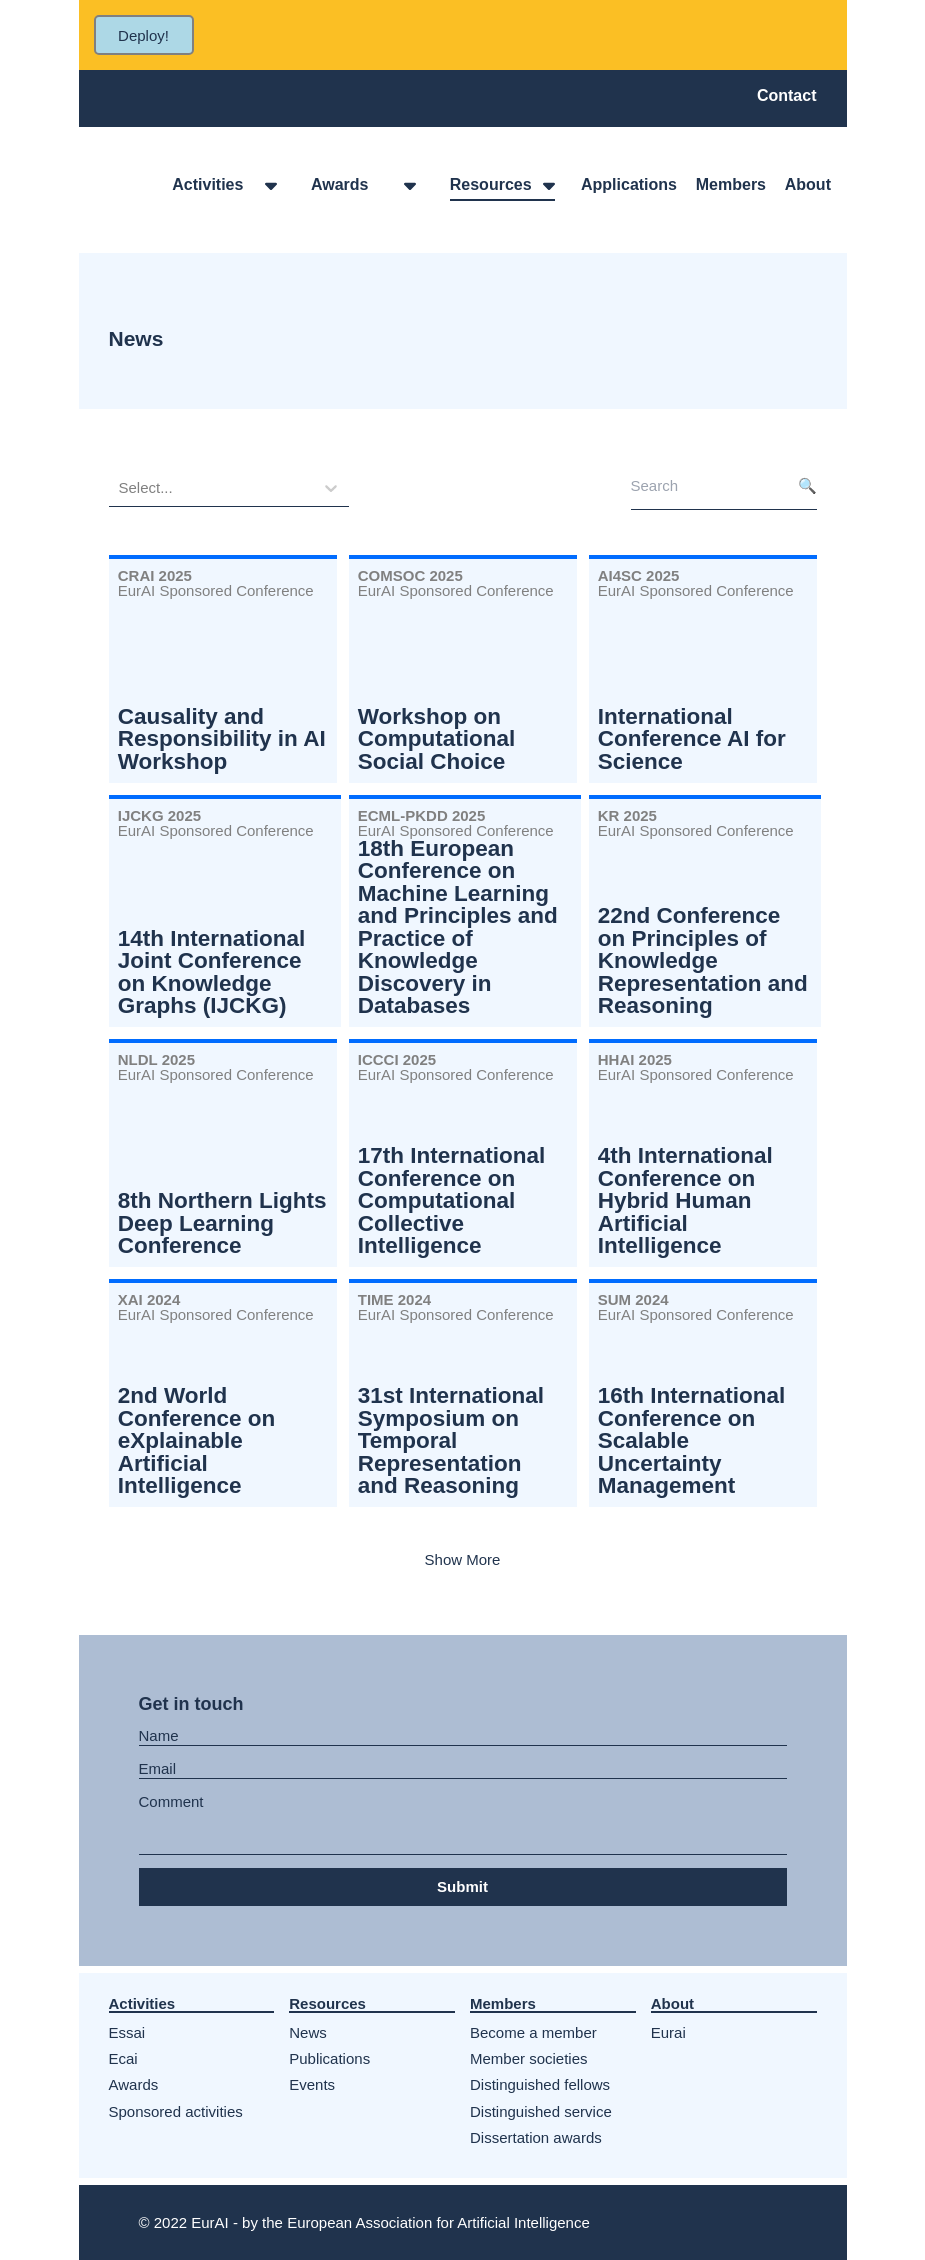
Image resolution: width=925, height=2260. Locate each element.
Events (312, 2084)
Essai (127, 2032)
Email (158, 1769)
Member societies (529, 2058)
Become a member (533, 2032)
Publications (329, 2058)
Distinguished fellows (540, 2084)
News (308, 2032)
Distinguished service (541, 2111)
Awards (134, 2084)
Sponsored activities (176, 2111)
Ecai (123, 2058)
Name (159, 1736)
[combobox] (121, 487)
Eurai (668, 2032)
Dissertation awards (536, 2137)
